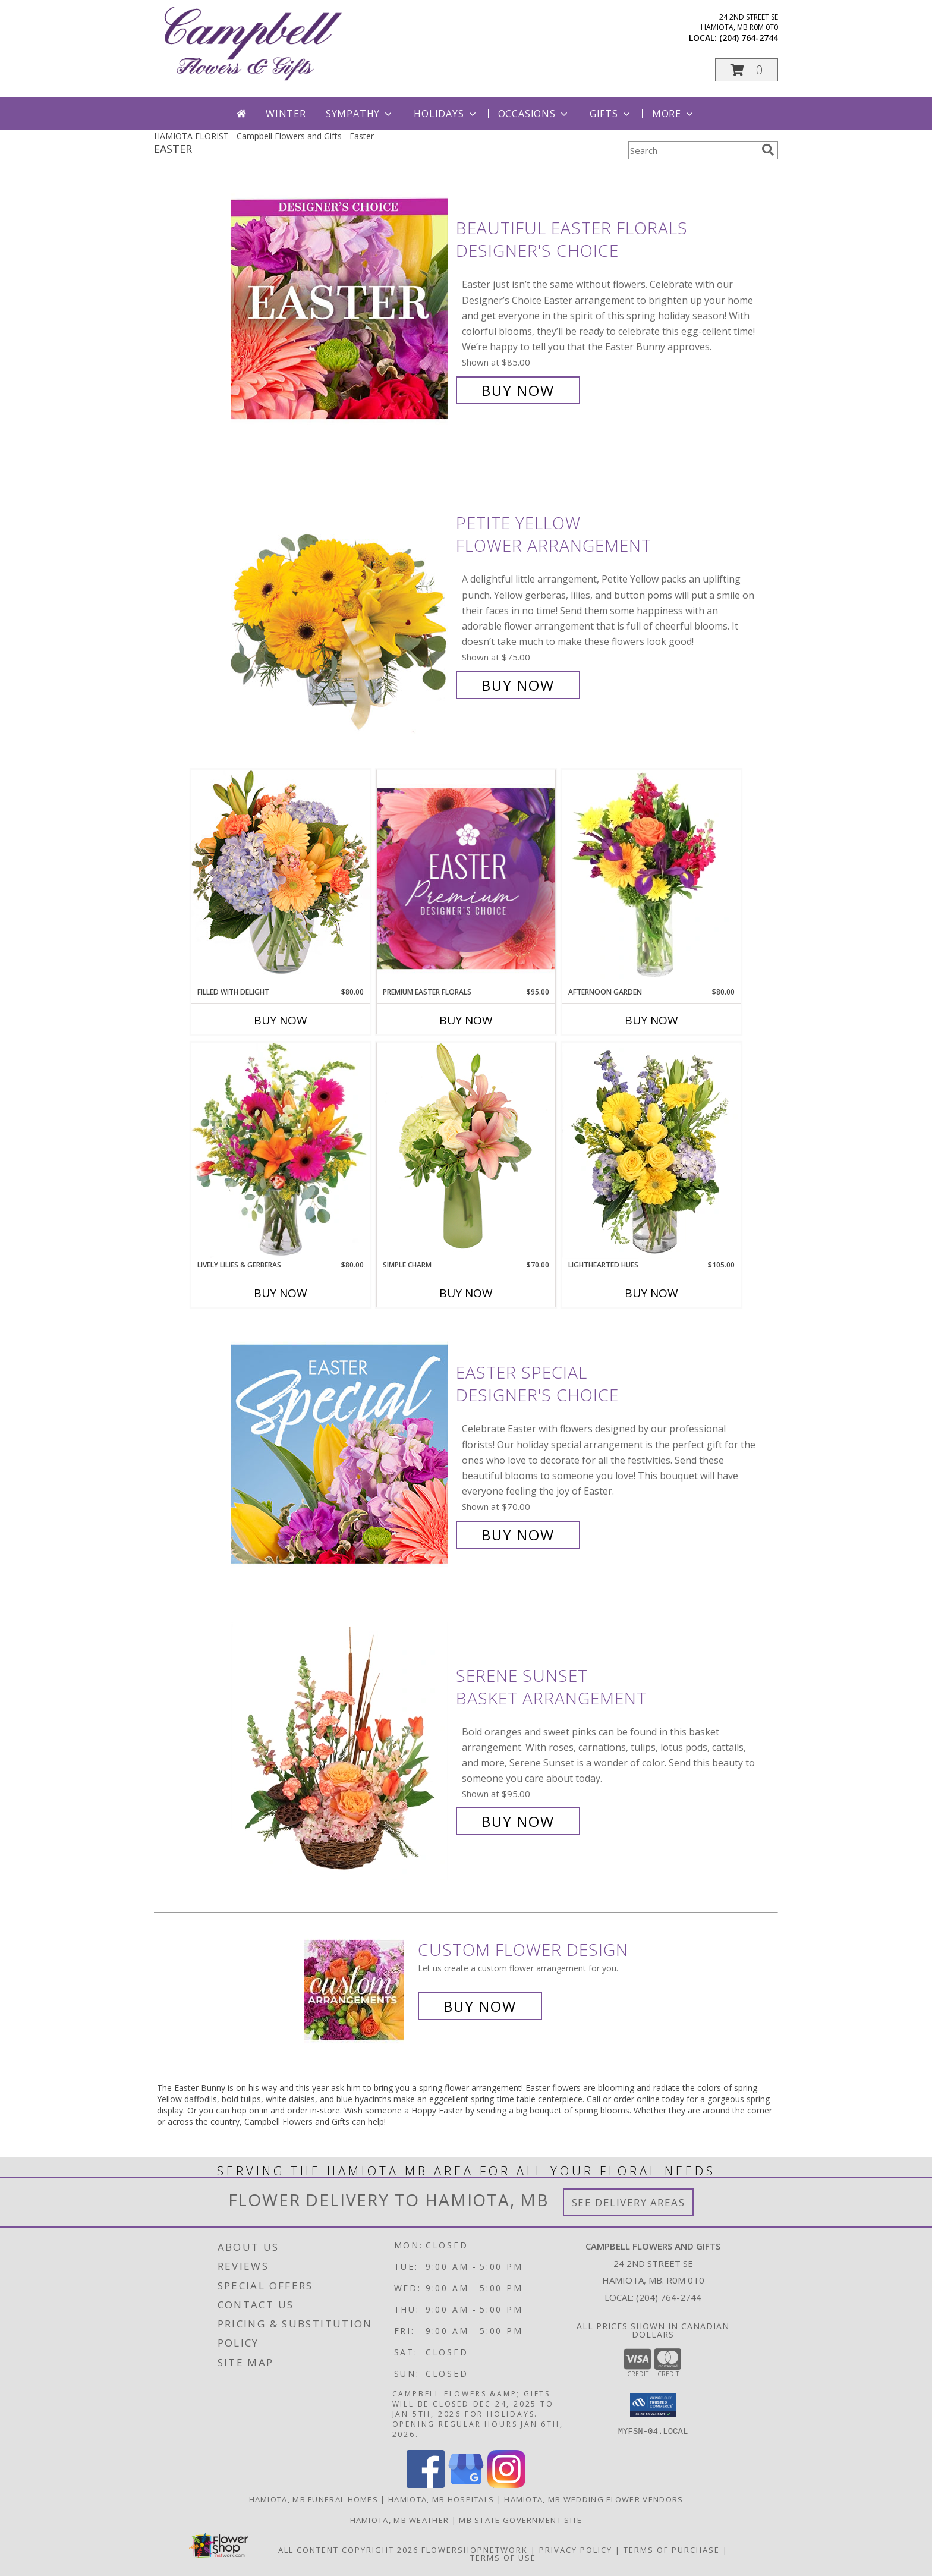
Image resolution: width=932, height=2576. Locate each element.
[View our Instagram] (506, 2484)
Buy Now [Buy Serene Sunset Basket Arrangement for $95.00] (518, 1821)
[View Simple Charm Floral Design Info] (466, 1151)
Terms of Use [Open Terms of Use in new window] (503, 2557)
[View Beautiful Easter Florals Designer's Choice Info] (340, 309)
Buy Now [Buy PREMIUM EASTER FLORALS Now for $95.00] (466, 1020)
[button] (746, 69)
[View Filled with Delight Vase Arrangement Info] (280, 878)
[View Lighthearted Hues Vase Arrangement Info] (651, 1151)
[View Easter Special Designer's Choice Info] (340, 1454)
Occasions (534, 113)
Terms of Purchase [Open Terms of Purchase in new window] (672, 2549)
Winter (286, 113)
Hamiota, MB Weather (399, 2520)
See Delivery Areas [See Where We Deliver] (628, 2202)
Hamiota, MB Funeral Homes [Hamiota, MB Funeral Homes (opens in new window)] (314, 2499)
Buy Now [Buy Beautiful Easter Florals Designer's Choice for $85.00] (518, 390)
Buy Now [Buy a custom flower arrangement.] (480, 2006)
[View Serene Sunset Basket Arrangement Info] (340, 1748)
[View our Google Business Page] (466, 2484)
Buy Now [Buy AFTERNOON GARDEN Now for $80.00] (651, 1020)
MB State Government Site (520, 2520)
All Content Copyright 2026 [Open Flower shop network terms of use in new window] (348, 2549)
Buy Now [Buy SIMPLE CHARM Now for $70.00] (466, 1293)
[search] (767, 149)
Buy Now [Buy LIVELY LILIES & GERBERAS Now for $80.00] (280, 1293)
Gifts (611, 113)
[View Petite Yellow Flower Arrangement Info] (340, 604)
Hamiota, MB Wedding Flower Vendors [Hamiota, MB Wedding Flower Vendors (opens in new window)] (593, 2499)
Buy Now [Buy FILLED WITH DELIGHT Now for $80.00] (280, 1020)
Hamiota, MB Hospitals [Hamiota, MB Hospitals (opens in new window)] (441, 2499)
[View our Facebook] (426, 2484)
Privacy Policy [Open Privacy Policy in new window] (575, 2549)
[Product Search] (692, 150)
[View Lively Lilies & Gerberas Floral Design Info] (280, 1151)
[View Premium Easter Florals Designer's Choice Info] (466, 878)
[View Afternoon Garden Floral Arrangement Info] (651, 878)
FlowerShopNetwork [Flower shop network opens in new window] (474, 2549)
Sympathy (360, 113)
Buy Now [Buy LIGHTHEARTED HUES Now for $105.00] (651, 1293)
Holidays (446, 113)
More (673, 113)
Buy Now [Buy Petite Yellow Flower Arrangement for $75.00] (518, 685)
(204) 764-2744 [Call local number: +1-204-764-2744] (748, 37)
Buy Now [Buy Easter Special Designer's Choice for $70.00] (518, 1535)
